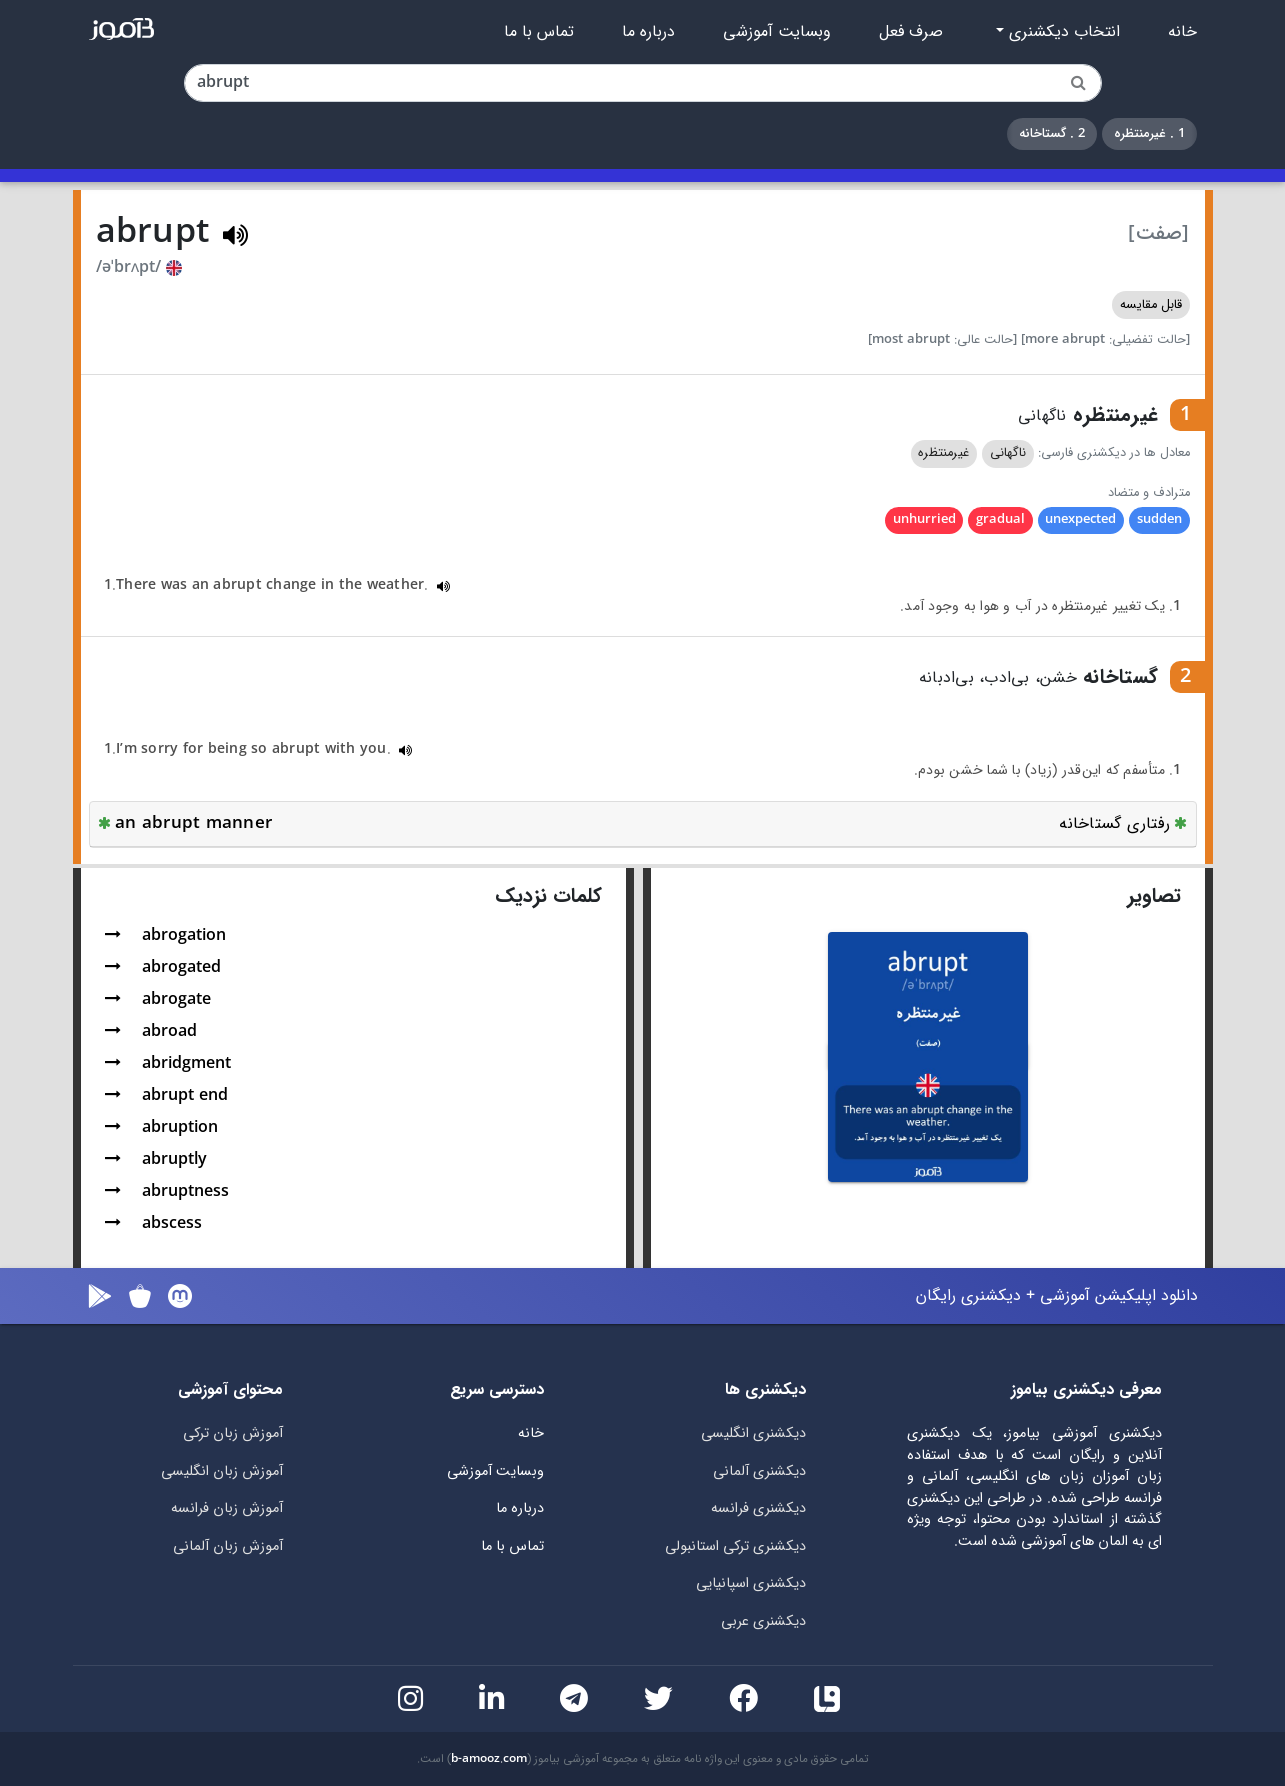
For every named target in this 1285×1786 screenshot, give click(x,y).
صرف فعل (911, 32)
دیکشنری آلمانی (759, 1471)
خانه (1182, 32)
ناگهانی (1008, 453)
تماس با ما (539, 32)
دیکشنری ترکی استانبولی (735, 1546)
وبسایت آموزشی (777, 32)
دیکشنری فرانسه (758, 1508)
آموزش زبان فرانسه (227, 1508)
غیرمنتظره (943, 453)
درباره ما (648, 32)
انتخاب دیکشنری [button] (1062, 32)
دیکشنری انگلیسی (753, 1433)
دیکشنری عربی (763, 1621)
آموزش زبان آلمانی (228, 1546)
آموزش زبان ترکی (233, 1433)
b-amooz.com (489, 1759)
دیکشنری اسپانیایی (751, 1583)
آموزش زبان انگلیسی (222, 1471)
